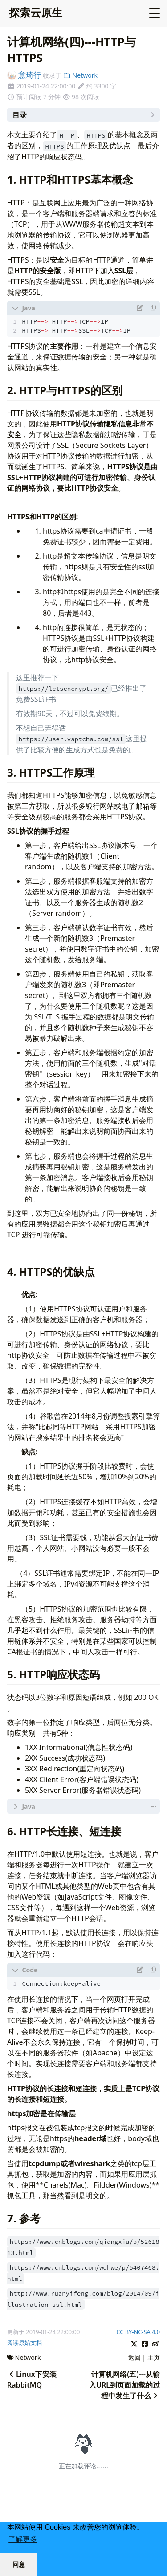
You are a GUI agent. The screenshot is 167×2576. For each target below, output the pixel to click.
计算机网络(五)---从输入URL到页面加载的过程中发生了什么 (124, 2385)
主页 (153, 2357)
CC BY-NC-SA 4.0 (138, 2332)
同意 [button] (18, 2564)
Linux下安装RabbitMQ (32, 2379)
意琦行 (24, 75)
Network (80, 75)
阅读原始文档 (24, 2342)
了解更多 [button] (22, 2539)
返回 (134, 2357)
